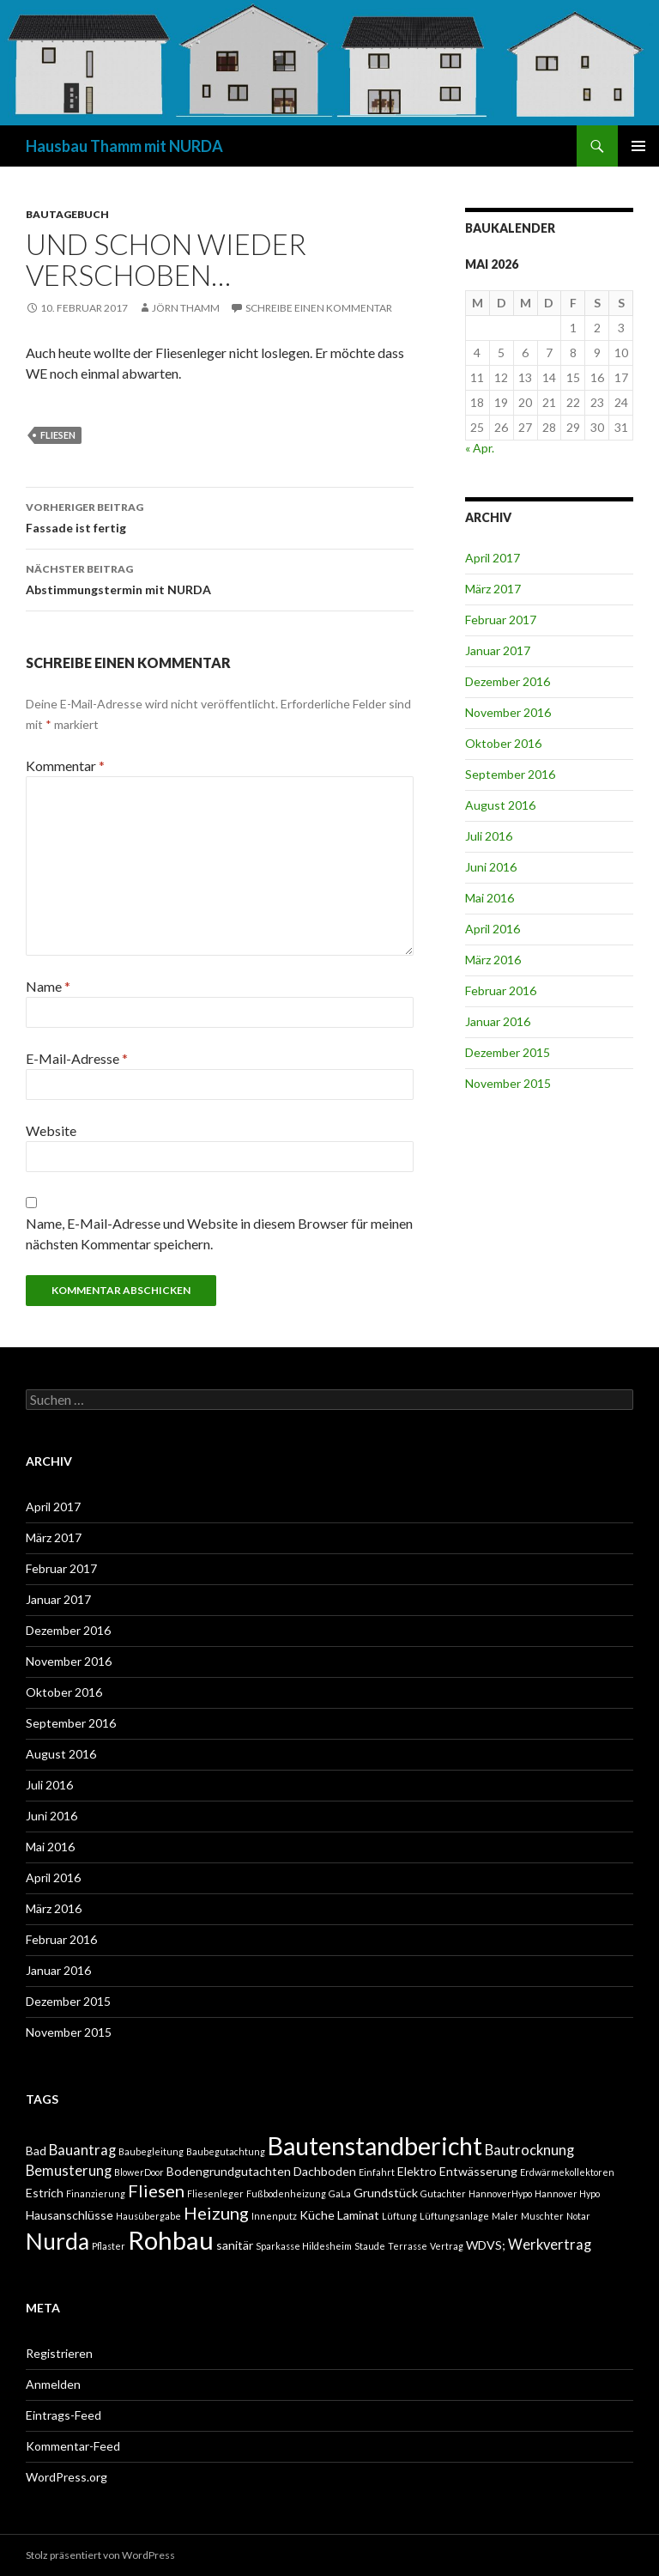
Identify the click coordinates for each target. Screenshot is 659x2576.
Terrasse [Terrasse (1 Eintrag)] (407, 2245)
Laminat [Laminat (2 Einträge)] (358, 2215)
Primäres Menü (638, 146)
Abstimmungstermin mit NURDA (220, 578)
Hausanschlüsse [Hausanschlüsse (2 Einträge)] (69, 2215)
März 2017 (493, 588)
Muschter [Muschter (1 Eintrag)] (542, 2215)
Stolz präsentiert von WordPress (100, 2555)
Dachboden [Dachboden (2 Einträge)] (324, 2171)
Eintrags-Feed (63, 2415)
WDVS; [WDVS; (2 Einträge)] (485, 2245)
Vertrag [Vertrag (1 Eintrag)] (446, 2245)
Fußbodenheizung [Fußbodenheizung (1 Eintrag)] (286, 2193)
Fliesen (58, 434)
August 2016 (500, 805)
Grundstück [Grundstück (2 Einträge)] (386, 2192)
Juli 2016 (488, 836)
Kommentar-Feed (73, 2446)
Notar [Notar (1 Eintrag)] (578, 2215)
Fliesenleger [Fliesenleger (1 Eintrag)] (215, 2193)
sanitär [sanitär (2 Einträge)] (234, 2245)
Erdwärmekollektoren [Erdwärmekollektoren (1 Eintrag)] (567, 2172)
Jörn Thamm (186, 307)
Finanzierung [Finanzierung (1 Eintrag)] (95, 2193)
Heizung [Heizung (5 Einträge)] (216, 2212)
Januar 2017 (497, 650)
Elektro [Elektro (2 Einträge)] (417, 2171)
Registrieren (59, 2353)
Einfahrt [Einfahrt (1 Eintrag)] (377, 2172)
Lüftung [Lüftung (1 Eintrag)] (399, 2215)
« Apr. (479, 447)
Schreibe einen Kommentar (318, 307)
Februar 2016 (500, 990)
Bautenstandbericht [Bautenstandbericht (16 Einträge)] (375, 2145)
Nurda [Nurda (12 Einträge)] (57, 2241)
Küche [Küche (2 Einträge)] (317, 2215)
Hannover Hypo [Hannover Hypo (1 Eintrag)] (567, 2193)
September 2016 (510, 774)
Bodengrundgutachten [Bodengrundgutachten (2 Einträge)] (228, 2171)
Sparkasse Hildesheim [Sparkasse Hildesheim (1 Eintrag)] (304, 2245)
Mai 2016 (489, 897)
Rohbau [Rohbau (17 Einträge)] (171, 2240)
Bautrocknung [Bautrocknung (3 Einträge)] (529, 2150)
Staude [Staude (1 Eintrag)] (369, 2245)
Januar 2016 (497, 1021)
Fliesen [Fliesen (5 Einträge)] (156, 2190)
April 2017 (492, 557)
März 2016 (493, 959)
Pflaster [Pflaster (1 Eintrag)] (108, 2245)
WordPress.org (66, 2477)
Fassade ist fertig (220, 516)
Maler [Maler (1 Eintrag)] (505, 2215)
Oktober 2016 (503, 743)
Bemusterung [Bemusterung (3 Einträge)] (69, 2170)
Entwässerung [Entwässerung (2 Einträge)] (478, 2171)
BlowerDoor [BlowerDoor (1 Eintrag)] (139, 2172)
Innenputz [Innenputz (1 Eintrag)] (274, 2215)
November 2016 (508, 712)
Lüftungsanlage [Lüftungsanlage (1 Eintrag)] (454, 2215)
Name (48, 986)
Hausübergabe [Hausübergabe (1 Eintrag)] (148, 2215)
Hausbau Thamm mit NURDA (124, 146)
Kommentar (65, 765)
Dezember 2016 (507, 681)
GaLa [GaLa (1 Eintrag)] (340, 2193)
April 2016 (492, 928)
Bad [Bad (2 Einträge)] (36, 2150)
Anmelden (53, 2384)
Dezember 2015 (507, 1052)
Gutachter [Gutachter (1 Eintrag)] (443, 2193)
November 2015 (508, 1083)
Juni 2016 (491, 867)
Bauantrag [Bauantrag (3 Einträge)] (82, 2150)
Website (51, 1130)
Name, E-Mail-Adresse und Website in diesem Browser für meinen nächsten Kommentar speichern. (219, 1233)
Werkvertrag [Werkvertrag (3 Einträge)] (549, 2244)
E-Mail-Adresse (77, 1058)
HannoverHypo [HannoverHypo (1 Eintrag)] (500, 2193)
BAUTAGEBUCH (67, 214)
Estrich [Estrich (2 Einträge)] (44, 2192)
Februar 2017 (500, 619)
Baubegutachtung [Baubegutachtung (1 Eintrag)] (225, 2151)
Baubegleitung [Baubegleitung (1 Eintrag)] (151, 2151)
